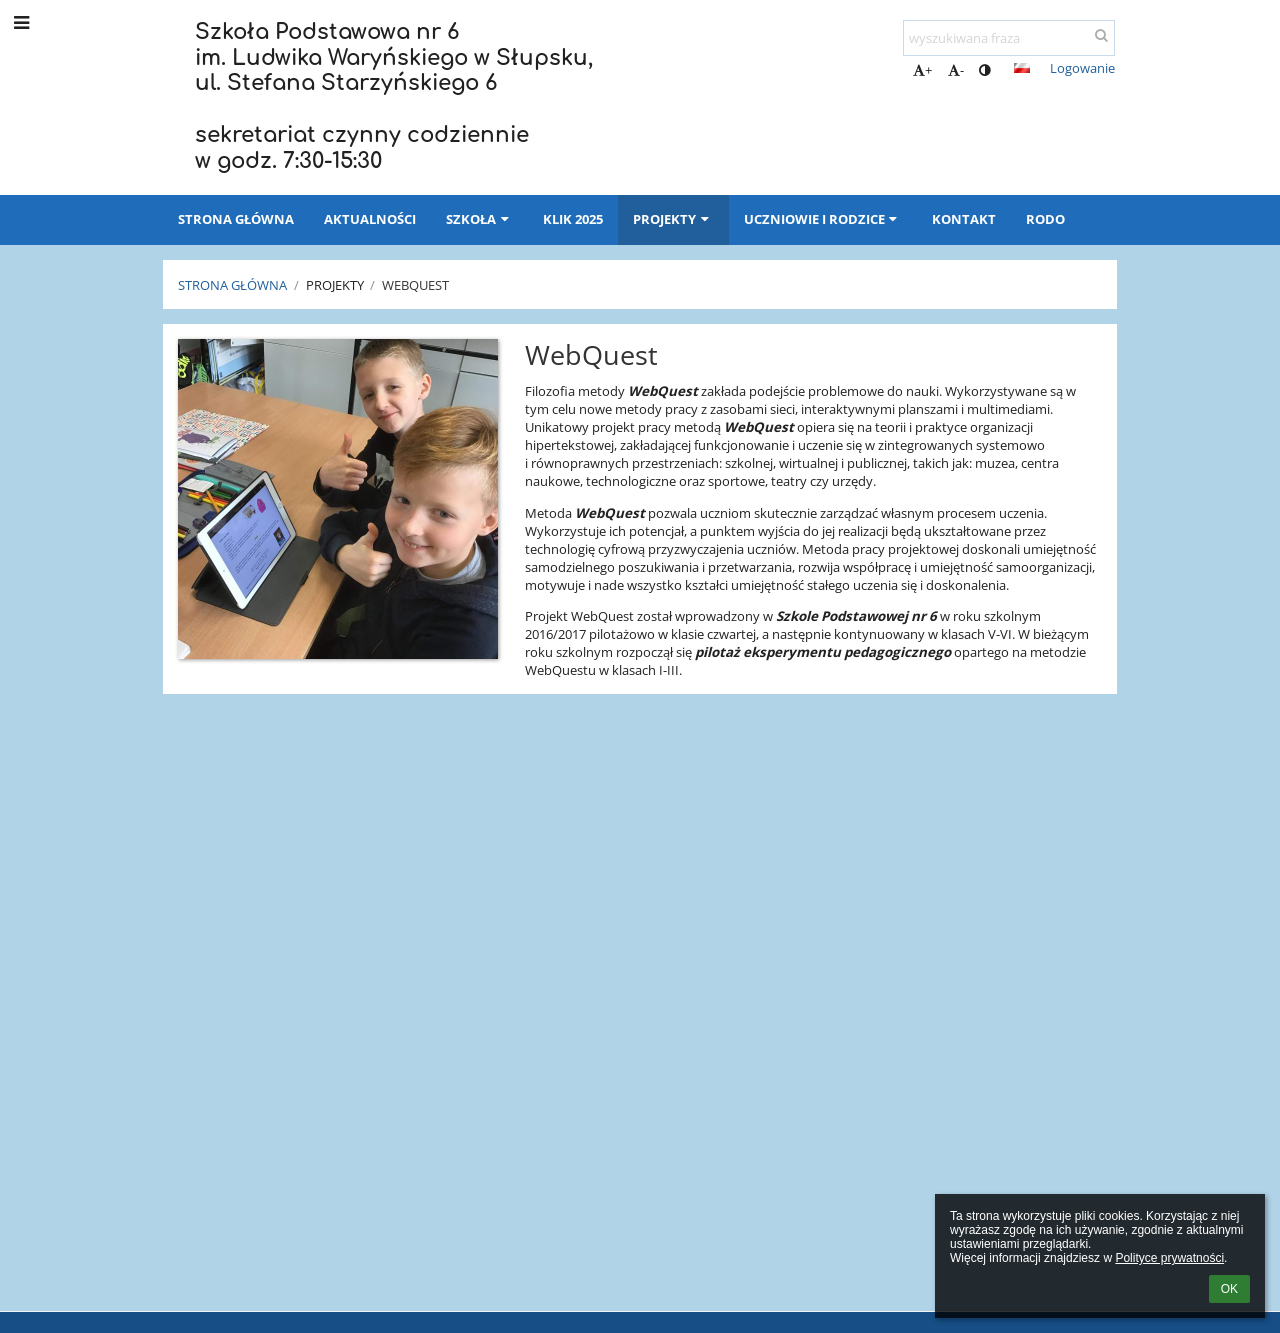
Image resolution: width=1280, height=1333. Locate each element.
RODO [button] (1045, 219)
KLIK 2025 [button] (573, 219)
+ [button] (922, 70)
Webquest (415, 285)
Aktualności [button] (370, 219)
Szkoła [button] (479, 219)
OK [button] (1229, 1289)
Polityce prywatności (1169, 1258)
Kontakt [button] (964, 219)
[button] (1022, 68)
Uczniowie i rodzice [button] (823, 219)
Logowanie (1082, 68)
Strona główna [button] (236, 219)
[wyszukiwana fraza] (1009, 38)
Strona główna (232, 285)
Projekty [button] (673, 219)
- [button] (956, 70)
